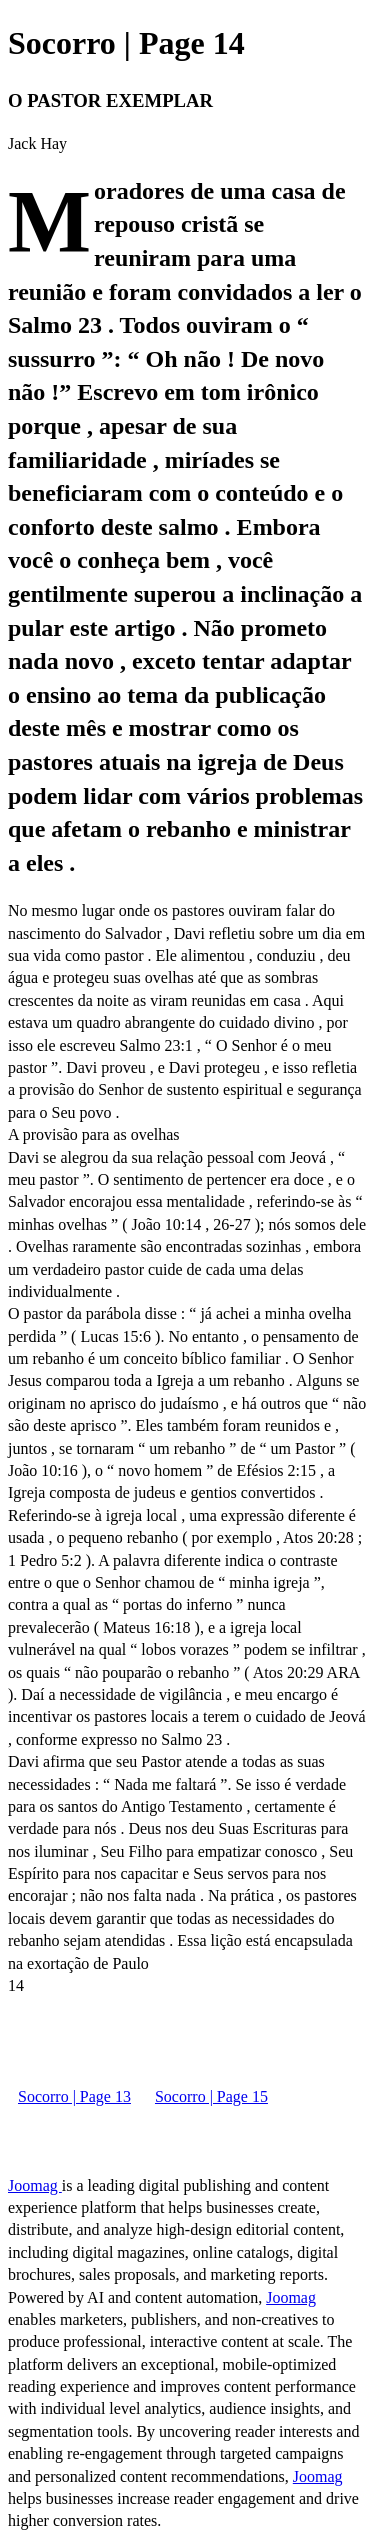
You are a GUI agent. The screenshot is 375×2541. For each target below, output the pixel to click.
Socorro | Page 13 (74, 2096)
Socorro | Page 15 (211, 2096)
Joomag (35, 2185)
